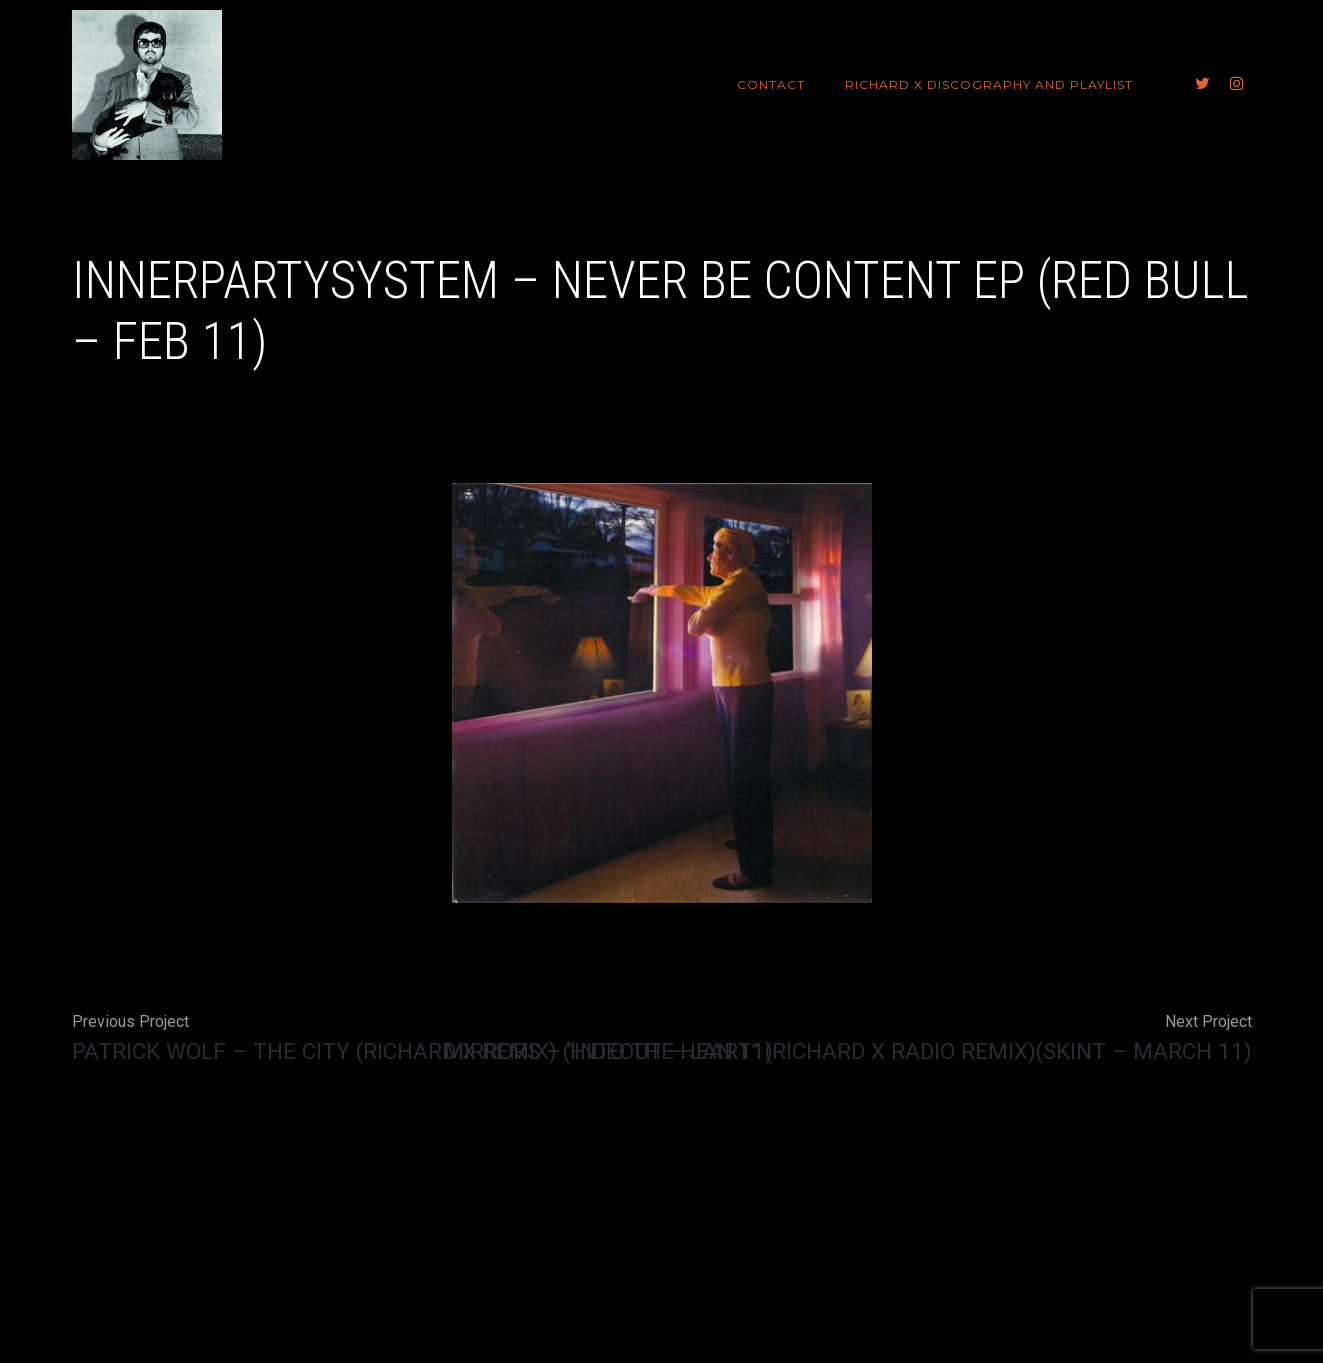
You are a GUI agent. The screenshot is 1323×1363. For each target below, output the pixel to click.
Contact (771, 84)
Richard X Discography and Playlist (989, 84)
